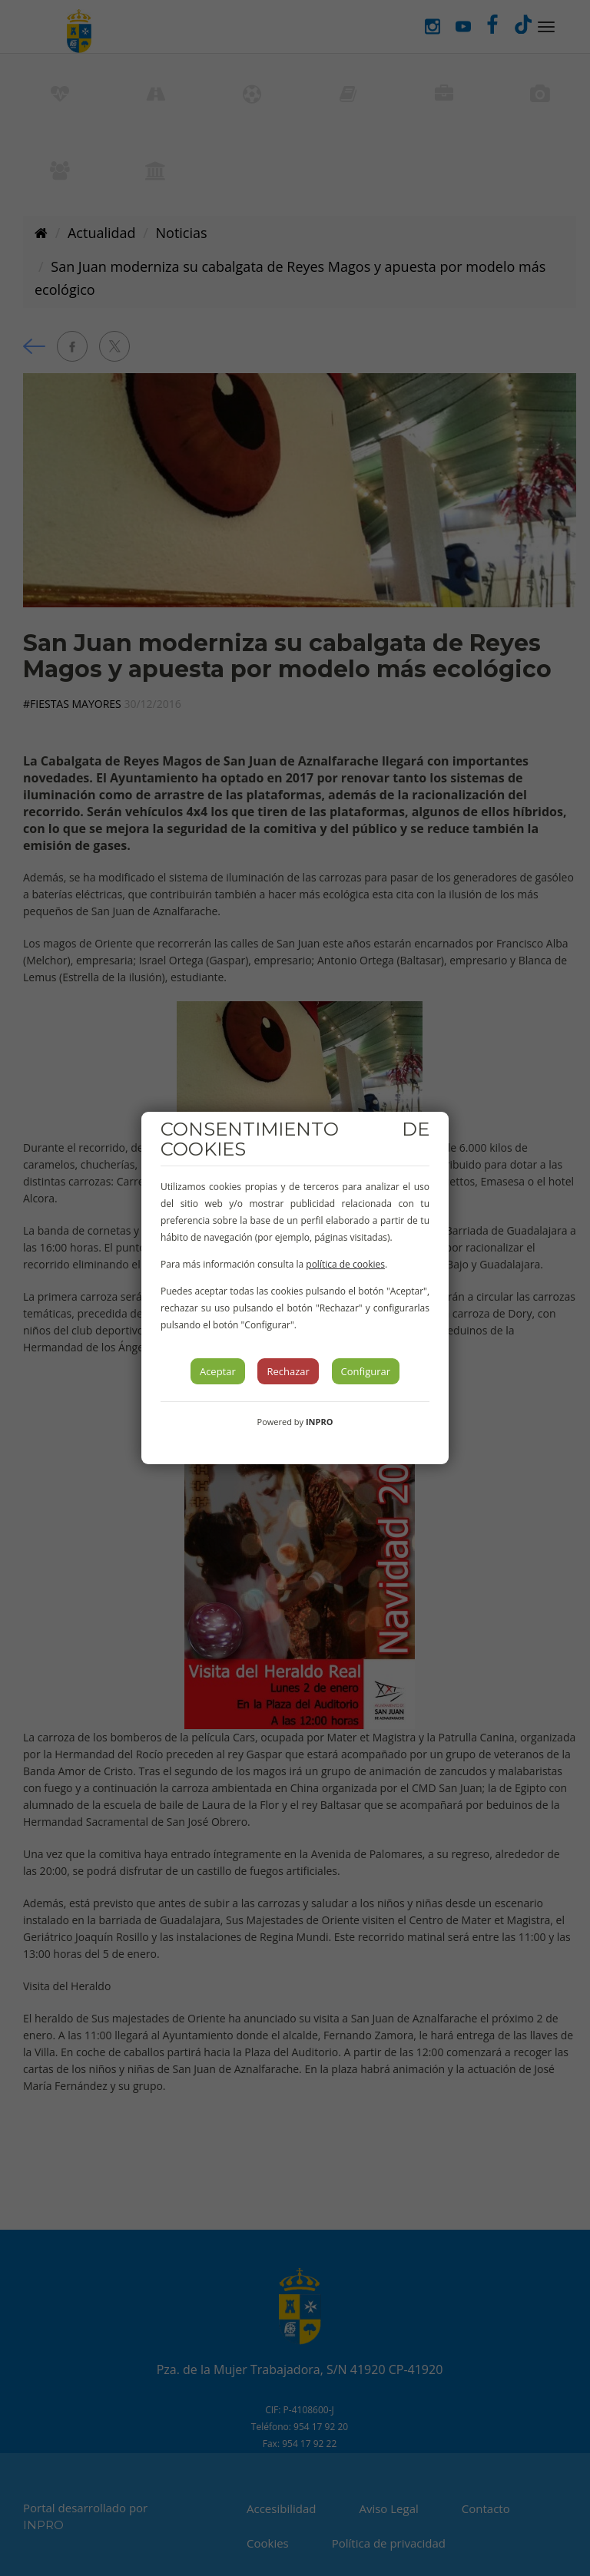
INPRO (319, 1421)
